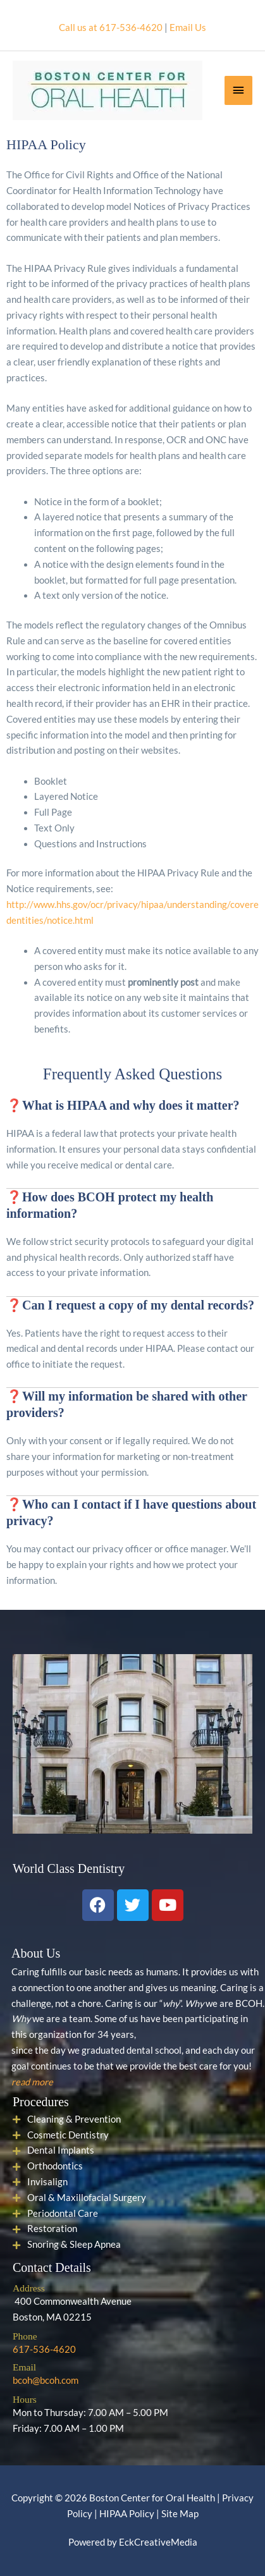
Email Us (187, 27)
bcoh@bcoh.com (45, 2380)
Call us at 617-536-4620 (111, 27)
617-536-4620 (44, 2349)
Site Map (180, 2513)
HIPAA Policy (126, 2513)
